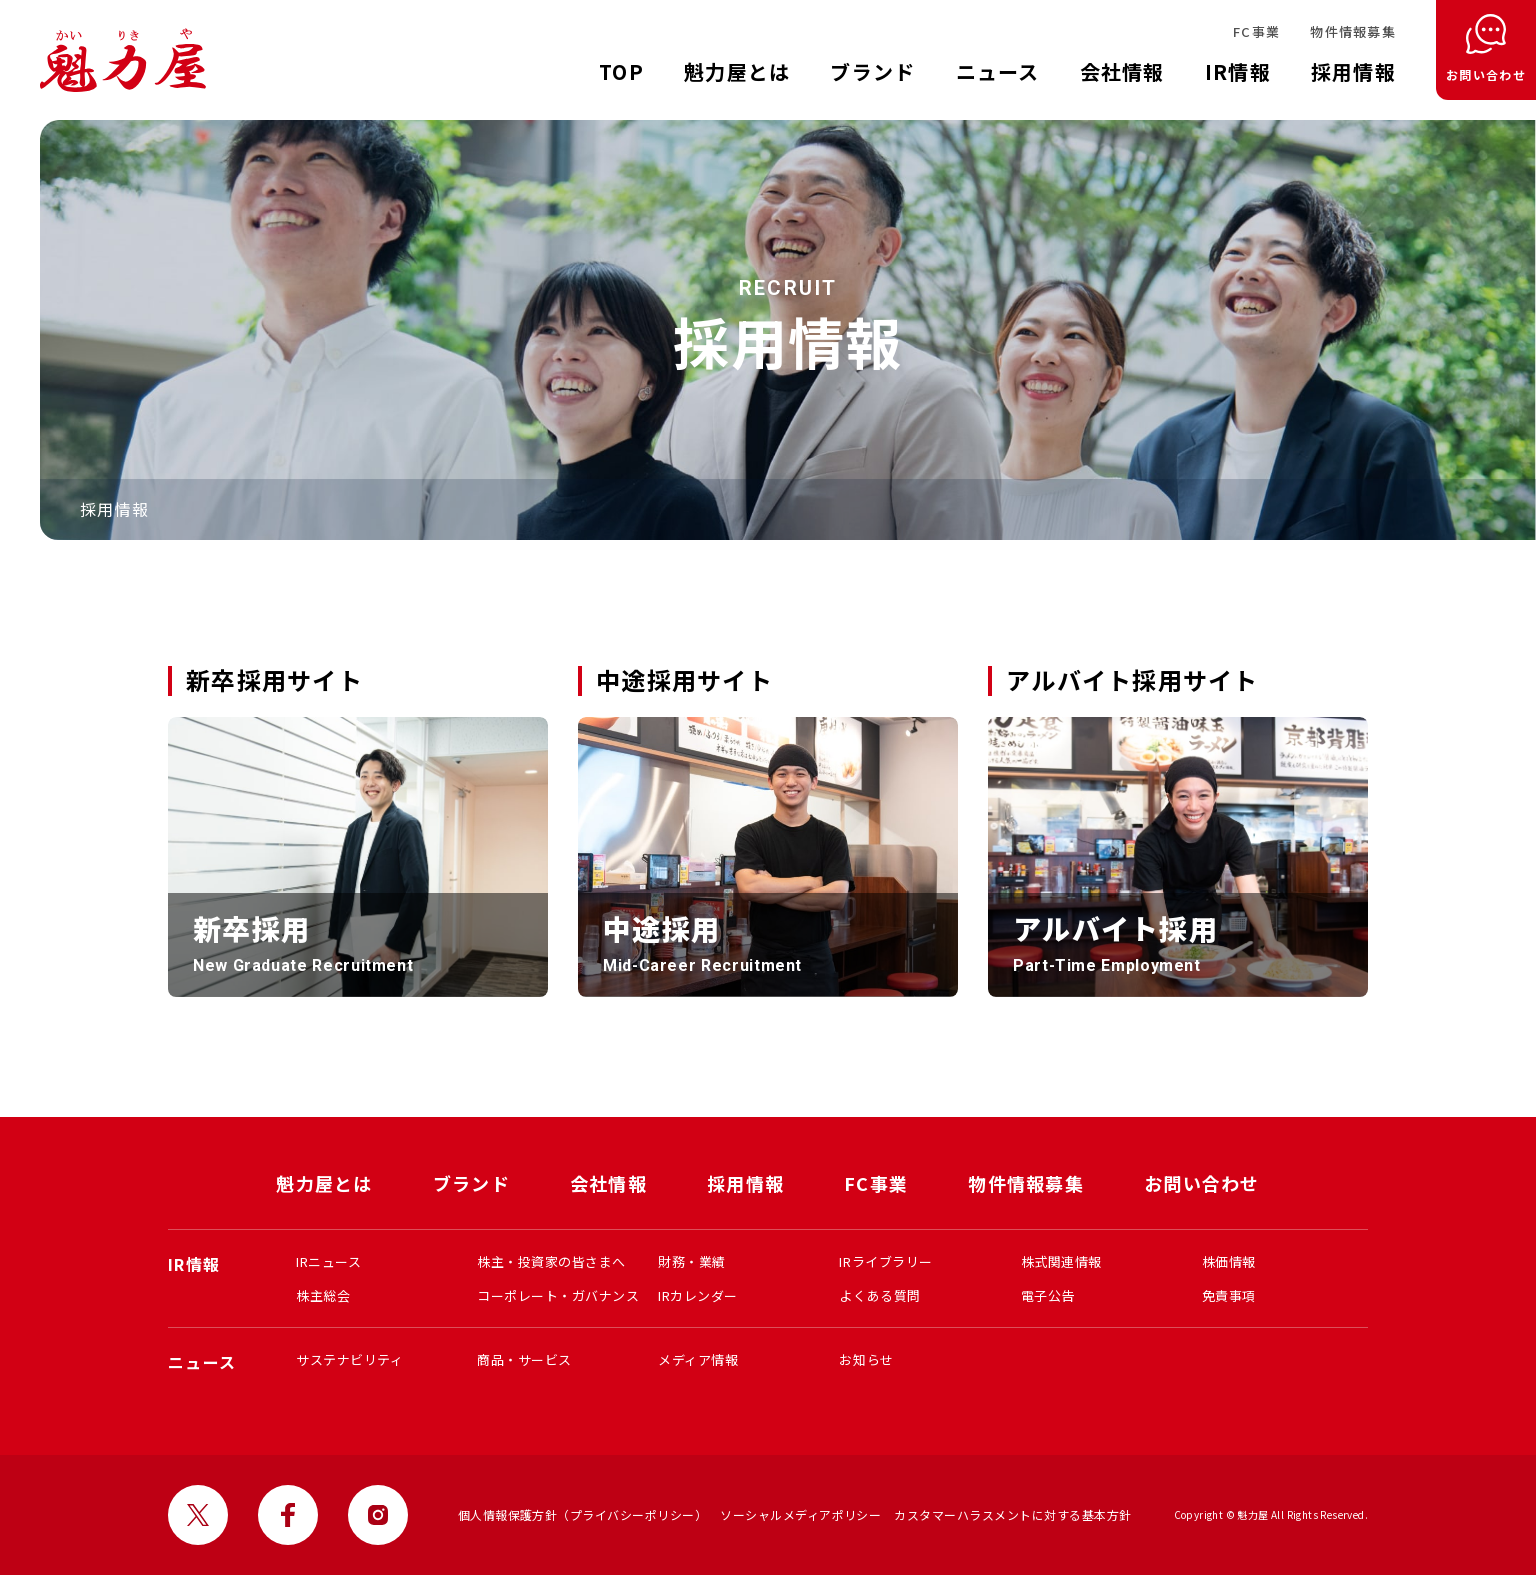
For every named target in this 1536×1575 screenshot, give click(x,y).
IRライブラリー (885, 1261)
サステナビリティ (349, 1359)
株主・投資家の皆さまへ (551, 1261)
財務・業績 (692, 1261)
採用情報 (1353, 71)
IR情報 (1238, 71)
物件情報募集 (1353, 31)
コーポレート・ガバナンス (558, 1295)
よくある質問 (879, 1295)
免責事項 (1229, 1295)
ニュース (998, 71)
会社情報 (1122, 71)
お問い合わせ (1202, 1183)
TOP (621, 71)
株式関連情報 (1061, 1261)
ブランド (872, 71)
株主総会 (323, 1295)
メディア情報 (698, 1359)
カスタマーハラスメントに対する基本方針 (1012, 1514)
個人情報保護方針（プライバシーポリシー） (583, 1514)
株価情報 (1229, 1261)
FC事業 (1256, 31)
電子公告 (1048, 1295)
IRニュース (328, 1261)
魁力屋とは (737, 71)
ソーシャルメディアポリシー (800, 1514)
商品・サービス (524, 1359)
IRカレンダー (698, 1295)
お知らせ (866, 1359)
